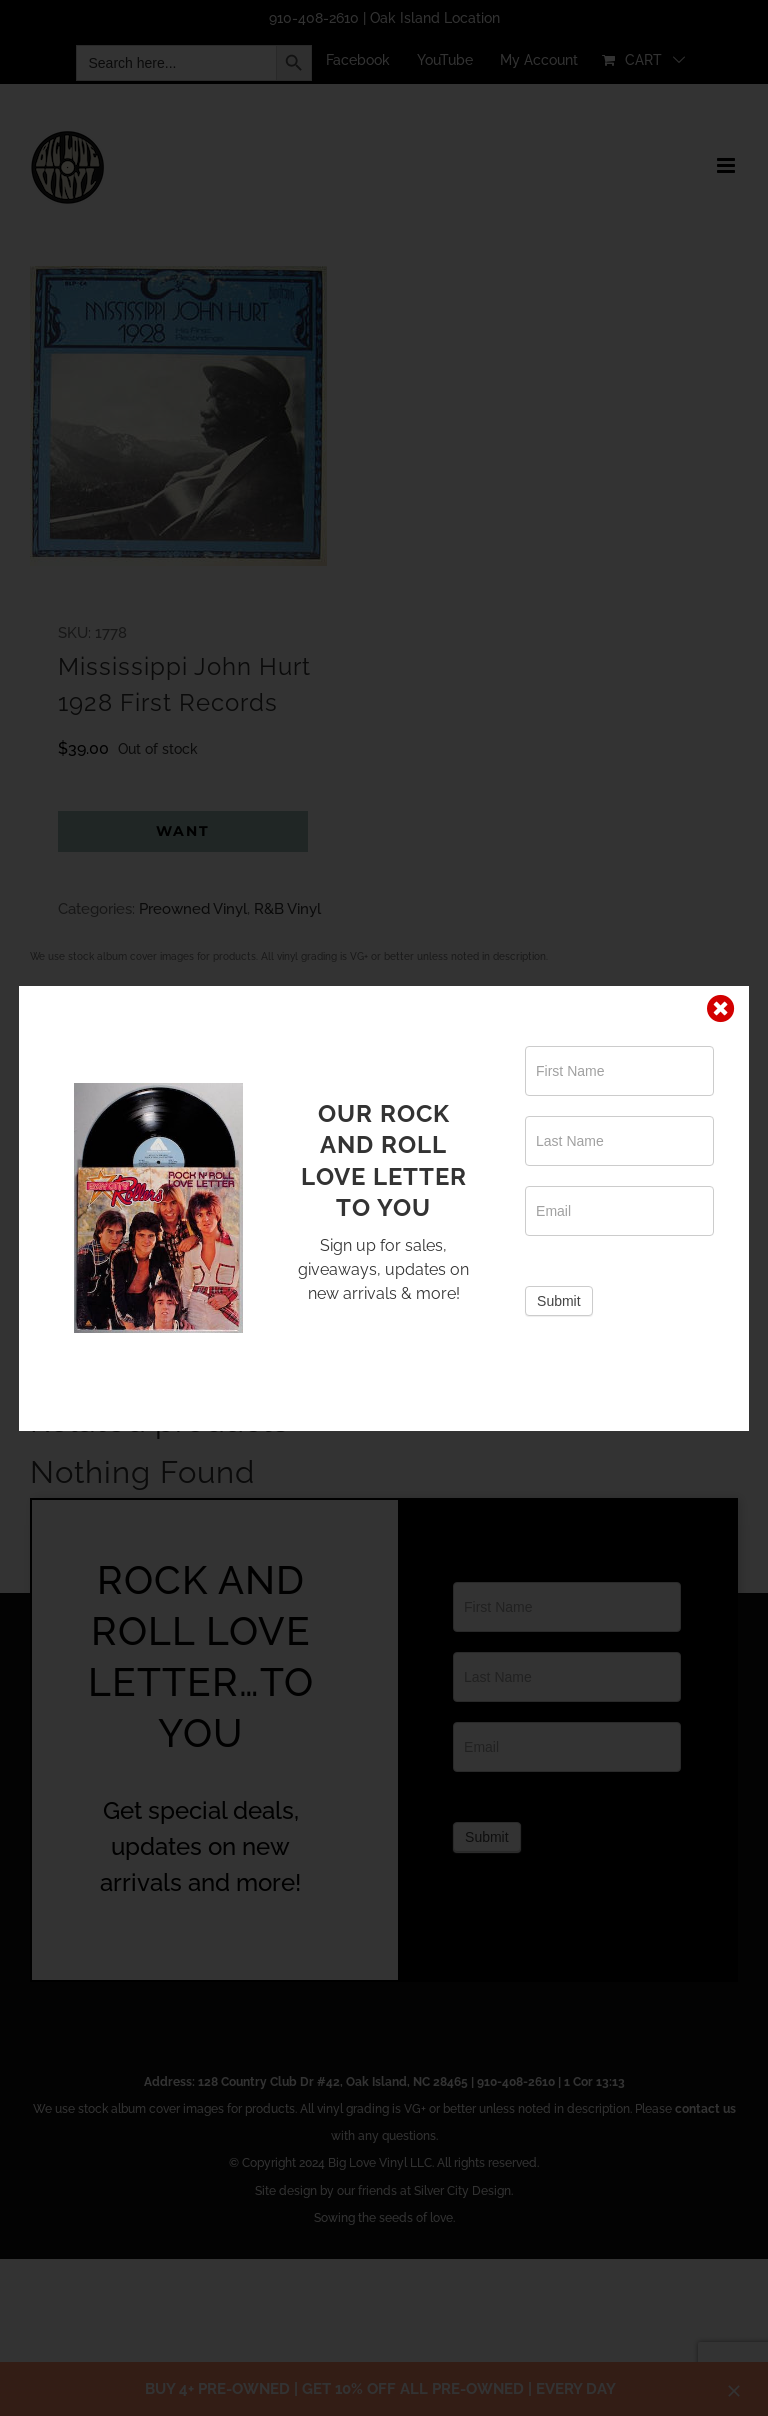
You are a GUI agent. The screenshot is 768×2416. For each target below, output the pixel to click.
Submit (559, 1301)
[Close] (721, 1009)
